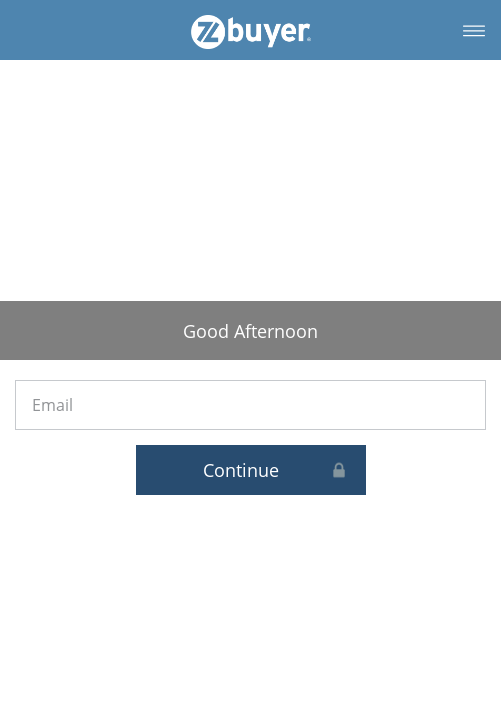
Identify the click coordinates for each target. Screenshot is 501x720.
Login (74, 644)
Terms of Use (309, 644)
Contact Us (427, 644)
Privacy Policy (191, 644)
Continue (336, 370)
